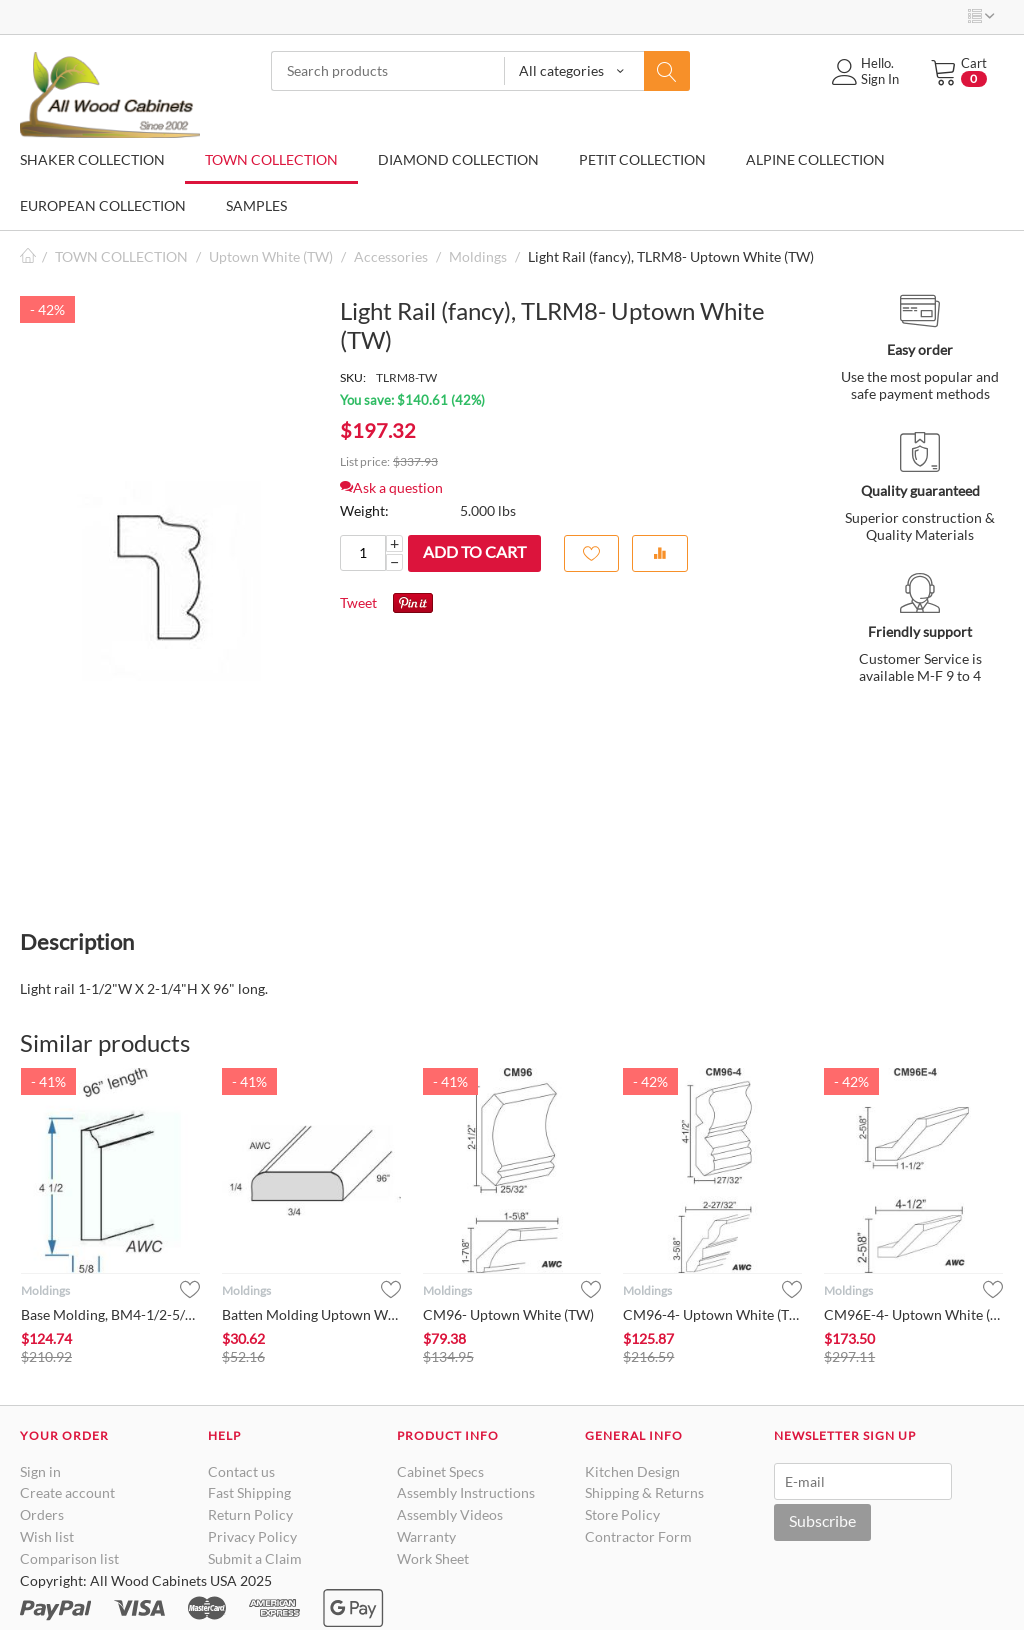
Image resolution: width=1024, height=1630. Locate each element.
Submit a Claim (255, 1558)
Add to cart (474, 551)
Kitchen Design (632, 1471)
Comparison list (69, 1558)
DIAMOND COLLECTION (458, 159)
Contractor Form (638, 1536)
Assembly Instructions (466, 1492)
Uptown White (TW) (271, 256)
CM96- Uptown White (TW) (508, 1314)
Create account (67, 1492)
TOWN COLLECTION (271, 159)
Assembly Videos (450, 1514)
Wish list (47, 1536)
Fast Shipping (249, 1492)
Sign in (40, 1471)
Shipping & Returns (644, 1492)
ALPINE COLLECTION (815, 159)
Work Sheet (433, 1558)
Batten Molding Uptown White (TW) (311, 1314)
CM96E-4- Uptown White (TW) (913, 1314)
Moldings (478, 256)
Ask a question (391, 487)
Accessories (391, 256)
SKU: (353, 377)
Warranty (426, 1536)
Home (28, 256)
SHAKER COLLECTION (92, 159)
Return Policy (250, 1514)
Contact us (241, 1471)
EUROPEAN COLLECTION (103, 205)
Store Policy (622, 1514)
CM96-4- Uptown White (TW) (712, 1314)
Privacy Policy (252, 1536)
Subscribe (822, 1520)
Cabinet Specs (440, 1471)
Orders (42, 1514)
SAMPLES (256, 205)
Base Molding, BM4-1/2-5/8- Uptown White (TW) (110, 1314)
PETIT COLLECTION (642, 159)
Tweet (358, 602)
